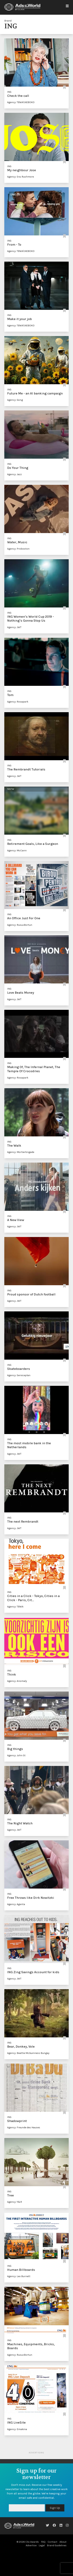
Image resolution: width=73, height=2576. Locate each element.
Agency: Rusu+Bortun (19, 924)
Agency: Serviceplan (18, 1375)
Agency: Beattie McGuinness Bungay (28, 2053)
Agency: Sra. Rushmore (20, 176)
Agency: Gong (15, 399)
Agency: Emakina (17, 2429)
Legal (42, 2545)
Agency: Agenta (16, 1904)
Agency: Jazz (14, 474)
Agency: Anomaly (17, 1681)
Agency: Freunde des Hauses (23, 2127)
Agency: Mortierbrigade (20, 1152)
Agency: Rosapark (17, 701)
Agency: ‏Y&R (14, 2201)
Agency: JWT (14, 627)
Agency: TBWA (15, 1606)
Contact (52, 2541)
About (63, 2541)
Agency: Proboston (18, 548)
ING (9, 91)
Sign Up (55, 2507)
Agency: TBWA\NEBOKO (21, 102)
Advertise (31, 2545)
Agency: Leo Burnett (18, 2276)
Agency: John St (16, 1755)
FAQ (43, 2541)
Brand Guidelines (57, 2545)
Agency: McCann (17, 850)
